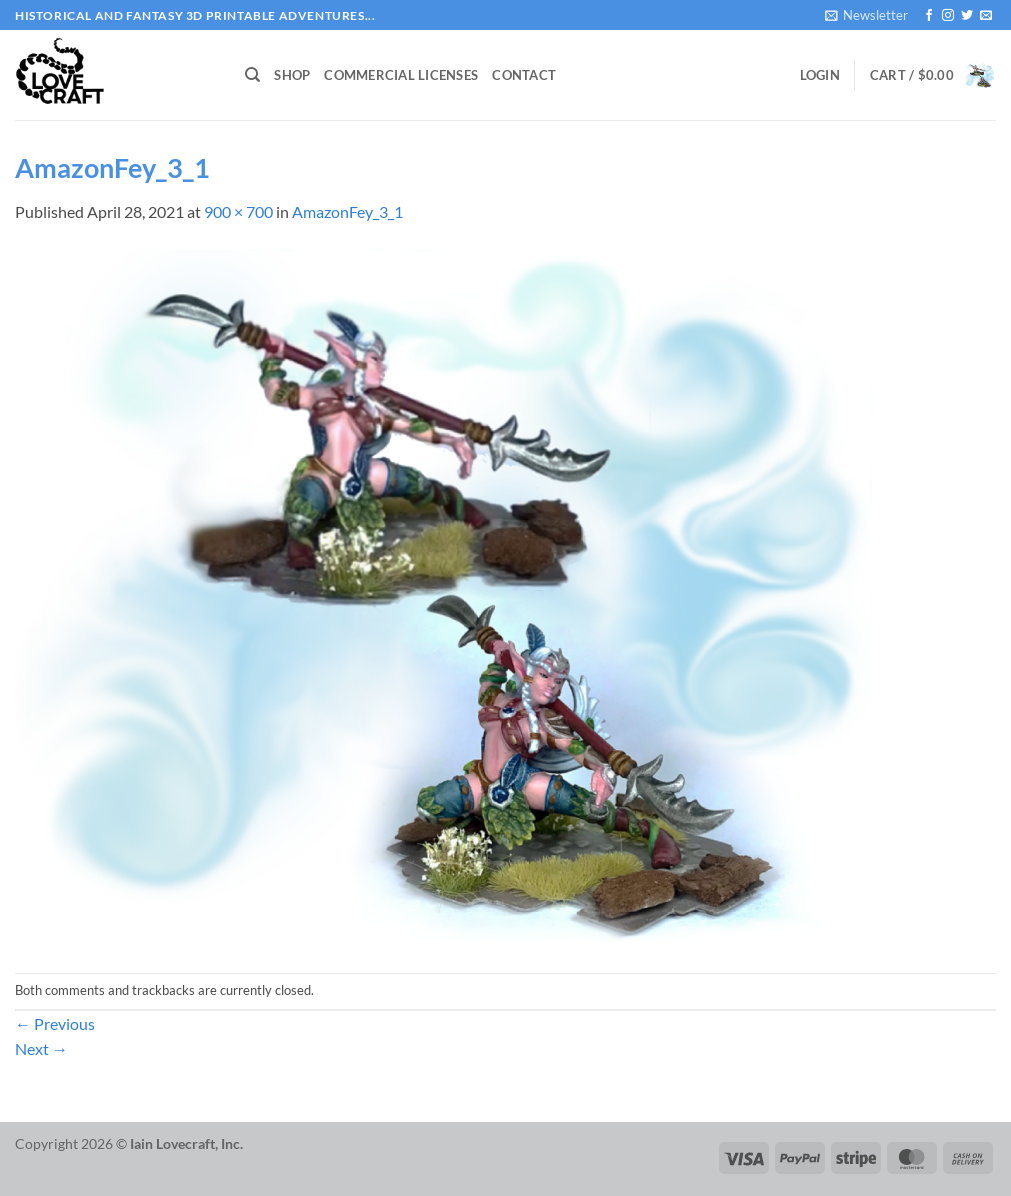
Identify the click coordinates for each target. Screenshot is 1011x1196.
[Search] (252, 75)
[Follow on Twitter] (967, 16)
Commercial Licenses (401, 75)
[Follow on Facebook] (929, 16)
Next (41, 1048)
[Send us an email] (986, 16)
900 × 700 (238, 211)
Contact (524, 75)
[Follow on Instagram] (948, 16)
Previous (55, 1023)
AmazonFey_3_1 (347, 211)
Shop (292, 75)
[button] (866, 15)
